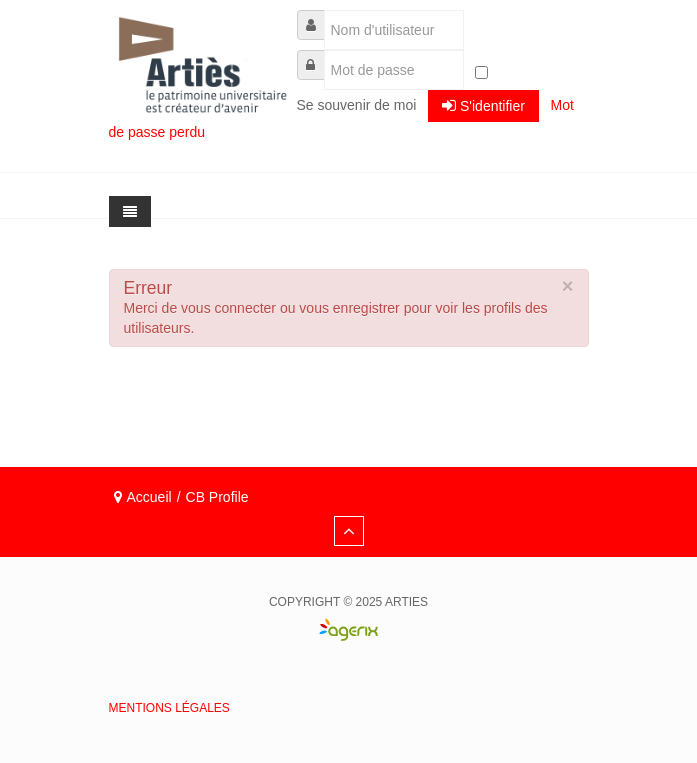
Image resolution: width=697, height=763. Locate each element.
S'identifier (483, 105)
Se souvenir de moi (357, 105)
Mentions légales (169, 708)
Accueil (149, 497)
